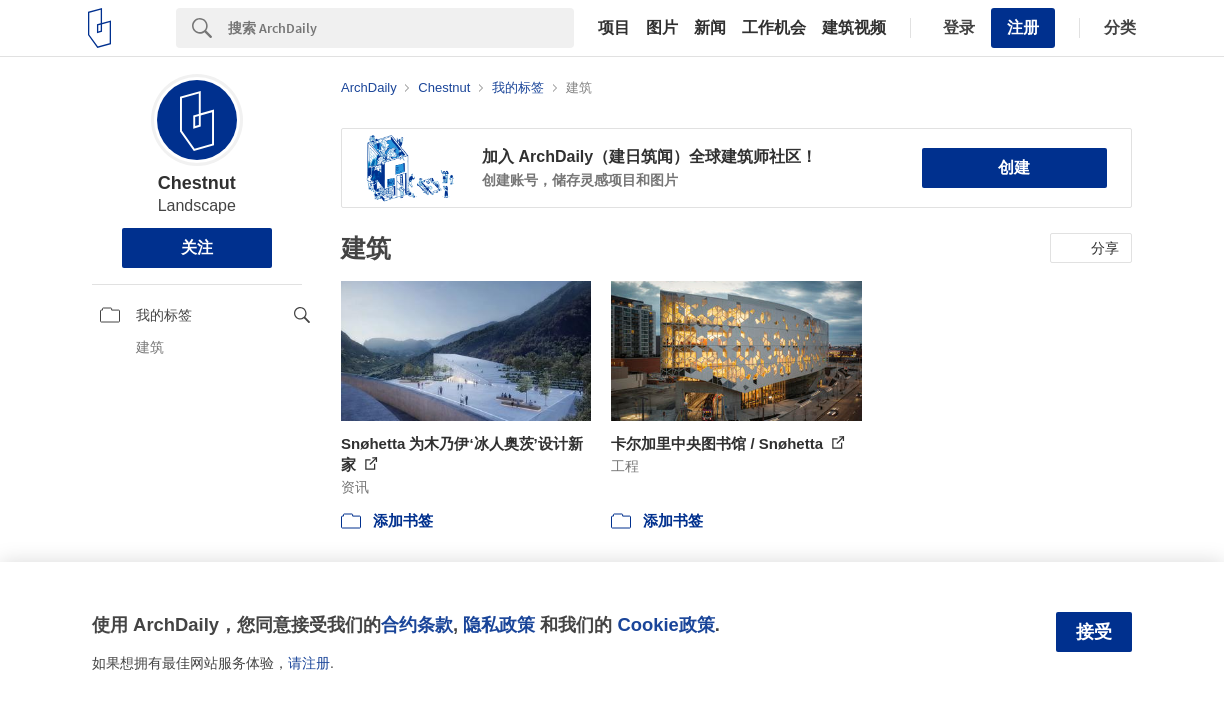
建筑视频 (854, 28)
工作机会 (774, 28)
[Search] (401, 28)
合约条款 (417, 624)
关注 (197, 247)
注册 (1023, 27)
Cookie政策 (665, 624)
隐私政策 (499, 624)
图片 (662, 28)
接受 (1094, 632)
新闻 (710, 28)
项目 (614, 28)
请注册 (309, 663)
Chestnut (197, 183)
